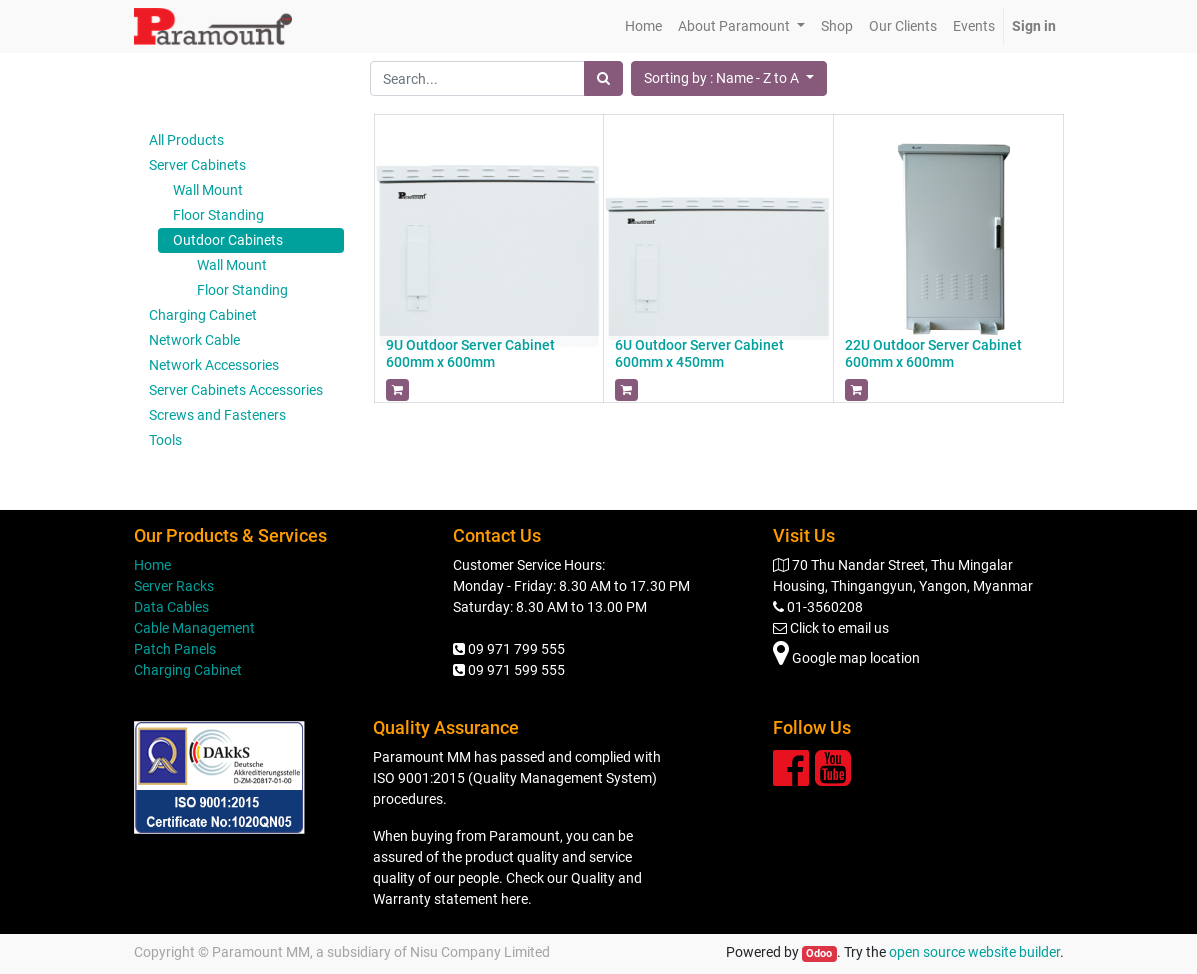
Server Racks (174, 586)
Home (152, 565)
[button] (729, 78)
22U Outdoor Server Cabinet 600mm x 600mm (933, 353)
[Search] (603, 78)
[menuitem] (643, 26)
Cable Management (194, 628)
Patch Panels (175, 649)
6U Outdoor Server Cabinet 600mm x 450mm (699, 353)
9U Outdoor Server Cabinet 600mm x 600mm (470, 353)
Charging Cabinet (188, 670)
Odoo (819, 953)
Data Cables (171, 607)
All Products (186, 140)
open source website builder (974, 952)
